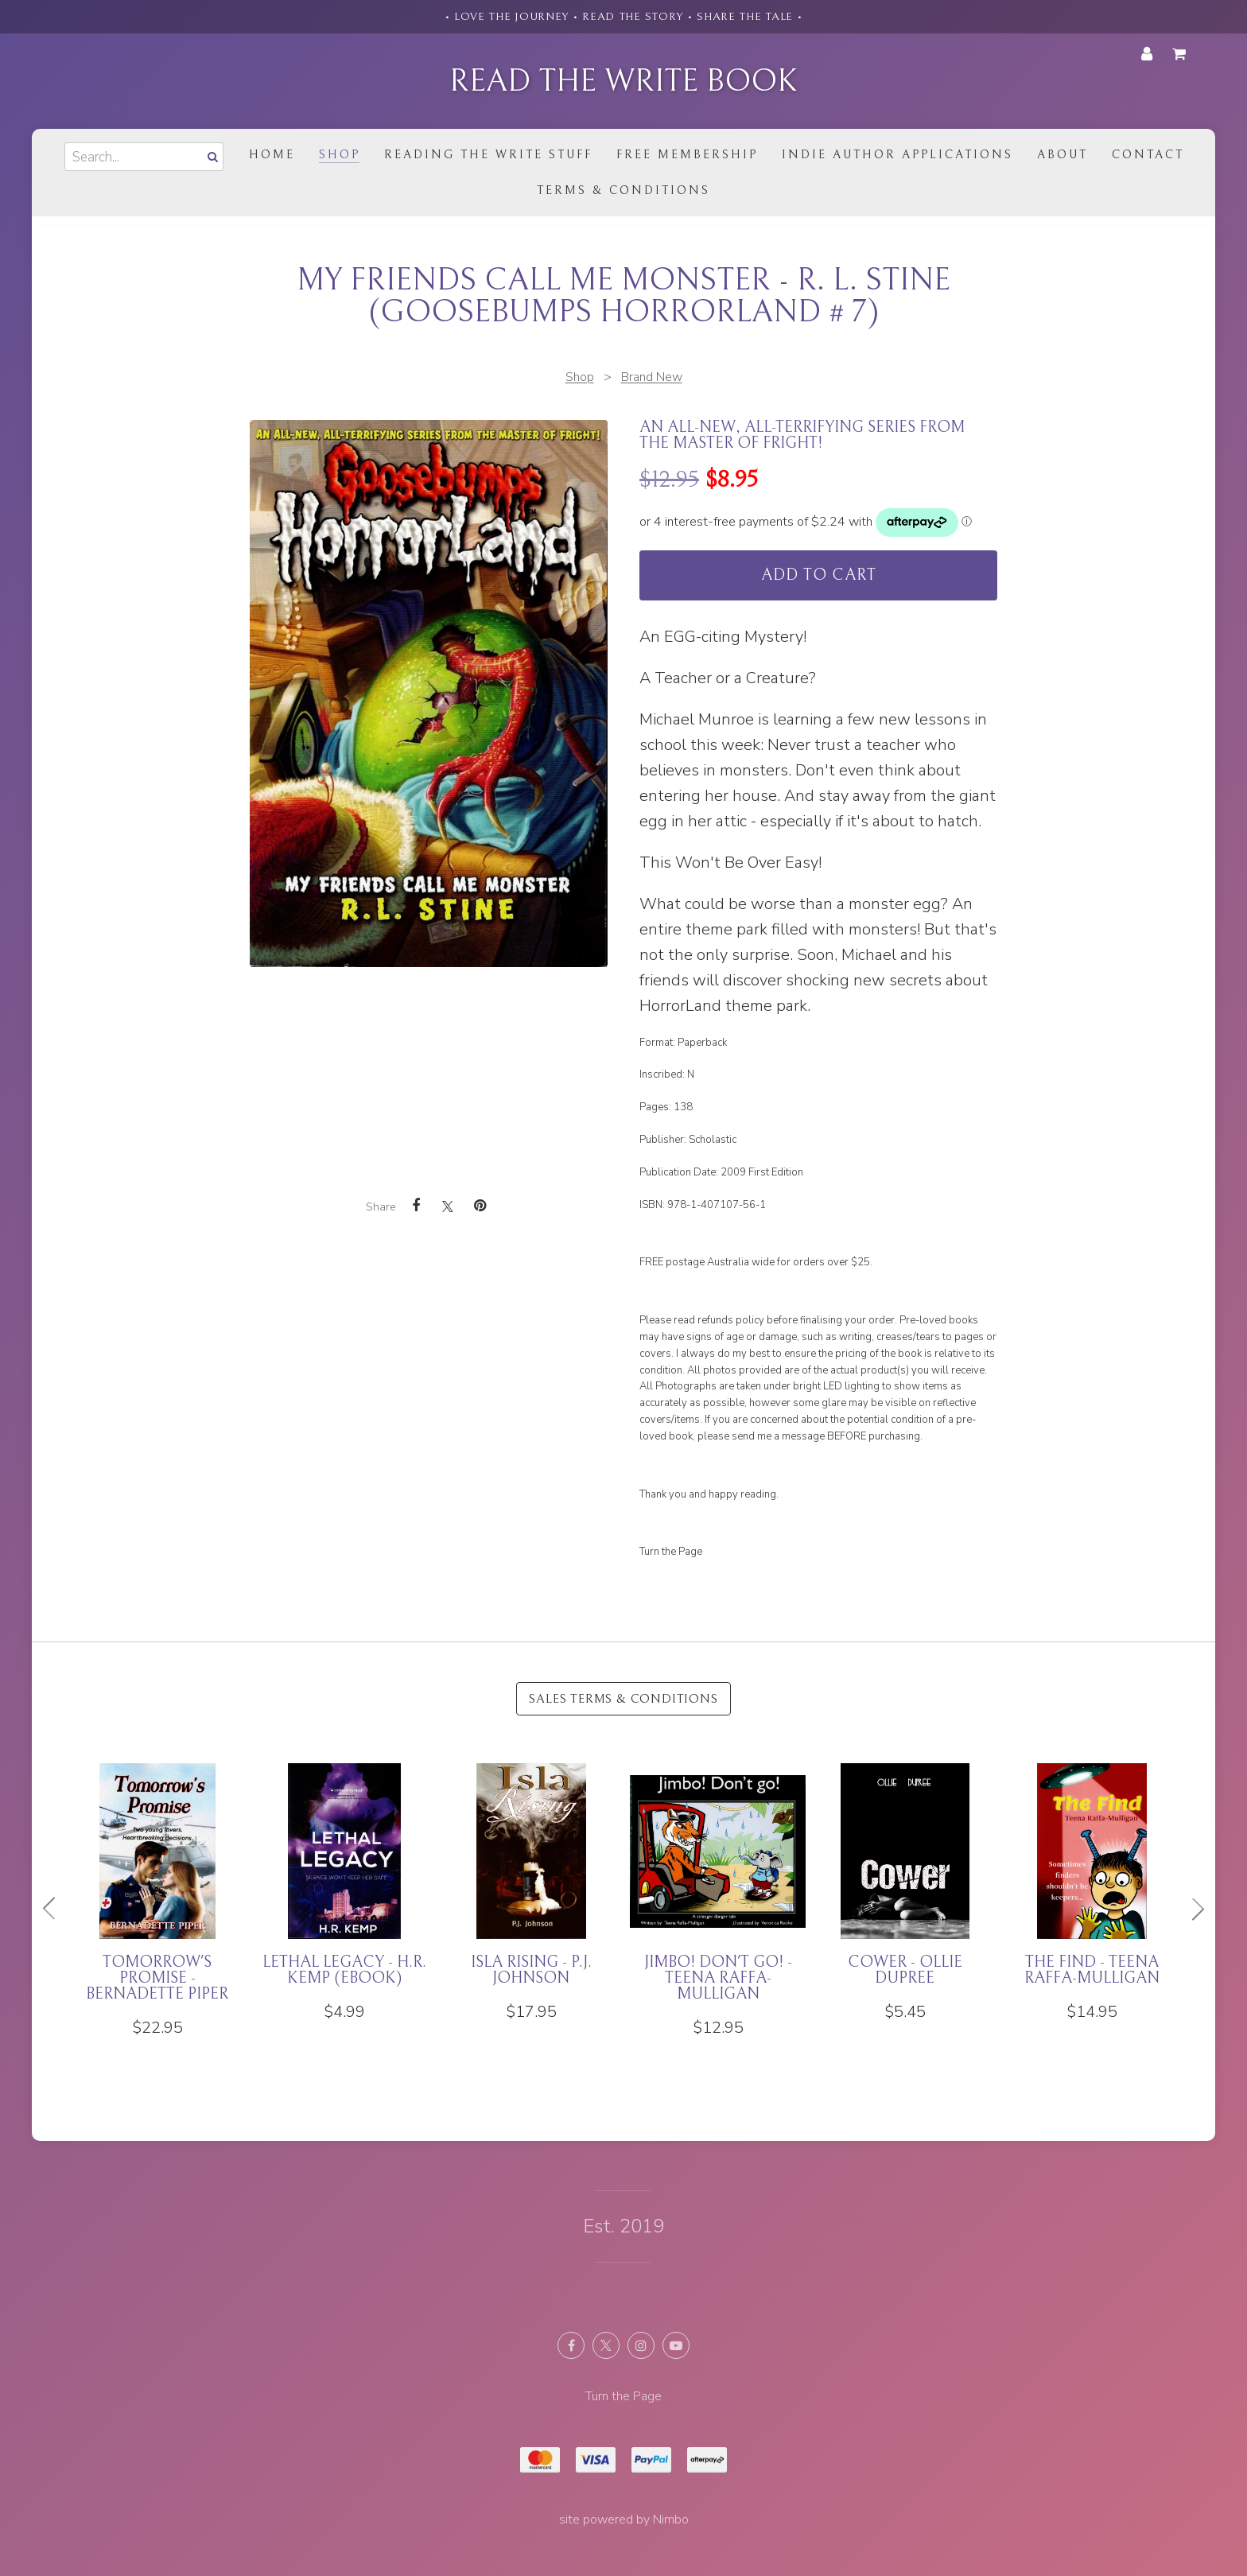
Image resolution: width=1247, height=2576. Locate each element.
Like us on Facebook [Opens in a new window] (571, 2345)
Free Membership (687, 154)
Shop (339, 154)
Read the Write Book (623, 81)
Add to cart (818, 575)
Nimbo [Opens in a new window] (671, 2519)
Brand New (651, 377)
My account (1146, 54)
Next (1191, 1909)
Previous (56, 1909)
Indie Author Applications (897, 154)
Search (211, 156)
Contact (1148, 154)
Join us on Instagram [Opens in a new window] (641, 2345)
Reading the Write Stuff (488, 154)
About (1062, 154)
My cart (1181, 54)
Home (272, 154)
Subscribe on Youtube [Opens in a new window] (676, 2345)
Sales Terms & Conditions (623, 1699)
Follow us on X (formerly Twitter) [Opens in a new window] (606, 2345)
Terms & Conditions (623, 190)
